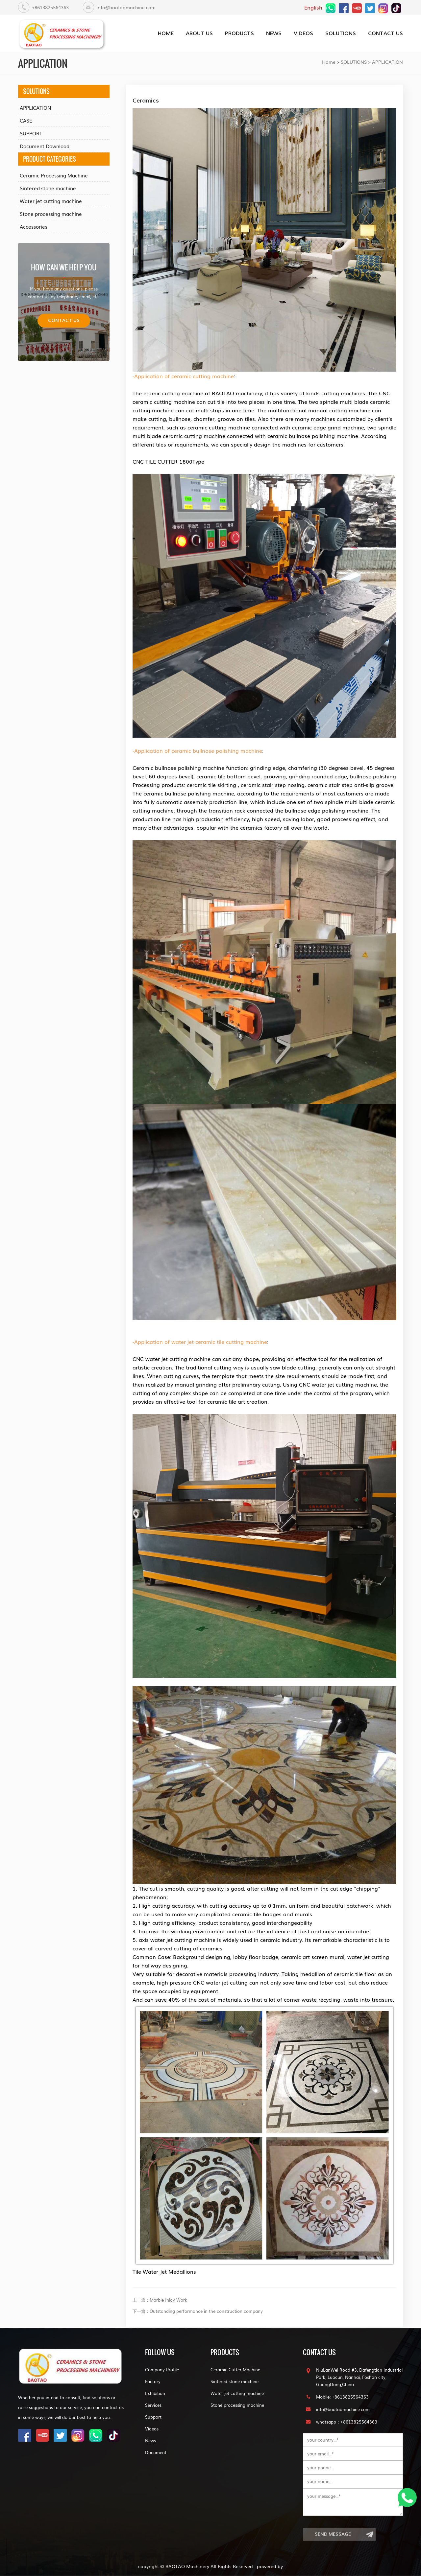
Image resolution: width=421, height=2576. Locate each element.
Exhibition (155, 2393)
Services (153, 2405)
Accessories (33, 226)
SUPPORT (31, 133)
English (313, 7)
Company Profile (162, 2369)
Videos (152, 2429)
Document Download (44, 146)
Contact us (64, 320)
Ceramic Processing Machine (54, 175)
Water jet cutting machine (51, 200)
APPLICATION (387, 61)
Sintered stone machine (48, 188)
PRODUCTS (239, 33)
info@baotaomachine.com (126, 7)
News (150, 2440)
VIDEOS (303, 33)
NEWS (274, 33)
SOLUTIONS (340, 33)
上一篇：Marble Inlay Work (160, 2300)
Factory (153, 2381)
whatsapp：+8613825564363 (346, 2422)
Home (328, 61)
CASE (26, 120)
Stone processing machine (51, 213)
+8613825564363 (50, 7)
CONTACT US (385, 33)
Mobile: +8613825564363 (342, 2397)
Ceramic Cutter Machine (235, 2369)
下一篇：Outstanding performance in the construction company (198, 2311)
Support (153, 2417)
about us (199, 33)
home (166, 33)
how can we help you (63, 267)
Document (155, 2452)
